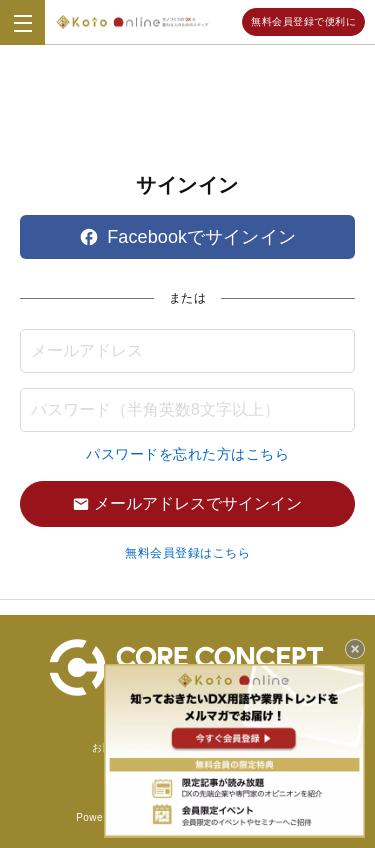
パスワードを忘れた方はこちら (187, 454)
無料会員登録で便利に (303, 21)
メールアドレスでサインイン (187, 503)
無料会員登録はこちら (187, 553)
